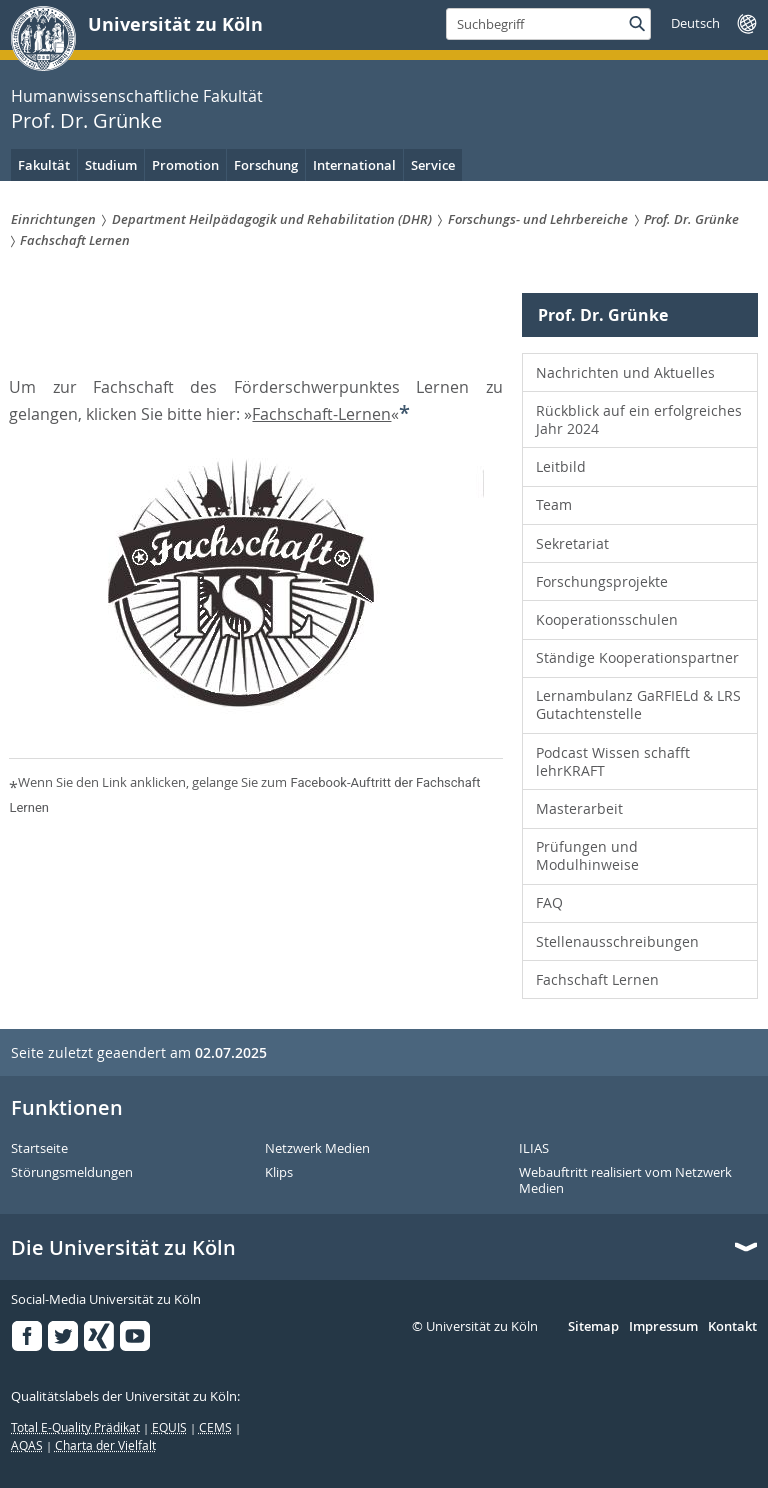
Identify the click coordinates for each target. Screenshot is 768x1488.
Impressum (663, 1327)
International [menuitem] (354, 165)
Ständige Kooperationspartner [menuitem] (637, 657)
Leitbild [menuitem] (561, 466)
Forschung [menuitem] (266, 165)
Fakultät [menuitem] (44, 165)
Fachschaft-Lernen (321, 414)
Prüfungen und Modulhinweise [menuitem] (587, 855)
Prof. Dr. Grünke (86, 120)
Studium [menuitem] (111, 165)
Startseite (39, 1149)
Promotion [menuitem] (185, 165)
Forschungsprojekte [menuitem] (602, 581)
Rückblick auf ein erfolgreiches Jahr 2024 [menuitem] (639, 419)
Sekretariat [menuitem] (572, 543)
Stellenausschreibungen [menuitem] (617, 941)
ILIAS (534, 1149)
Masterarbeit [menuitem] (579, 808)
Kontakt (732, 1327)
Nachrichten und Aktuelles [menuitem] (625, 372)
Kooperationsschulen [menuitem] (607, 619)
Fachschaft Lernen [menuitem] (597, 979)
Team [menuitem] (554, 504)
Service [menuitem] (433, 165)
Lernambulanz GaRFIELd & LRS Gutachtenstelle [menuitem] (638, 704)
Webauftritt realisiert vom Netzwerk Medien (625, 1180)
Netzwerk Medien (317, 1149)
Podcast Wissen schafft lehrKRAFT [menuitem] (613, 761)
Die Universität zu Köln (123, 1248)
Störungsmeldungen (72, 1173)
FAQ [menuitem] (549, 902)
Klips (279, 1173)
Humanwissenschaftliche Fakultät (137, 96)
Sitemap (593, 1327)
